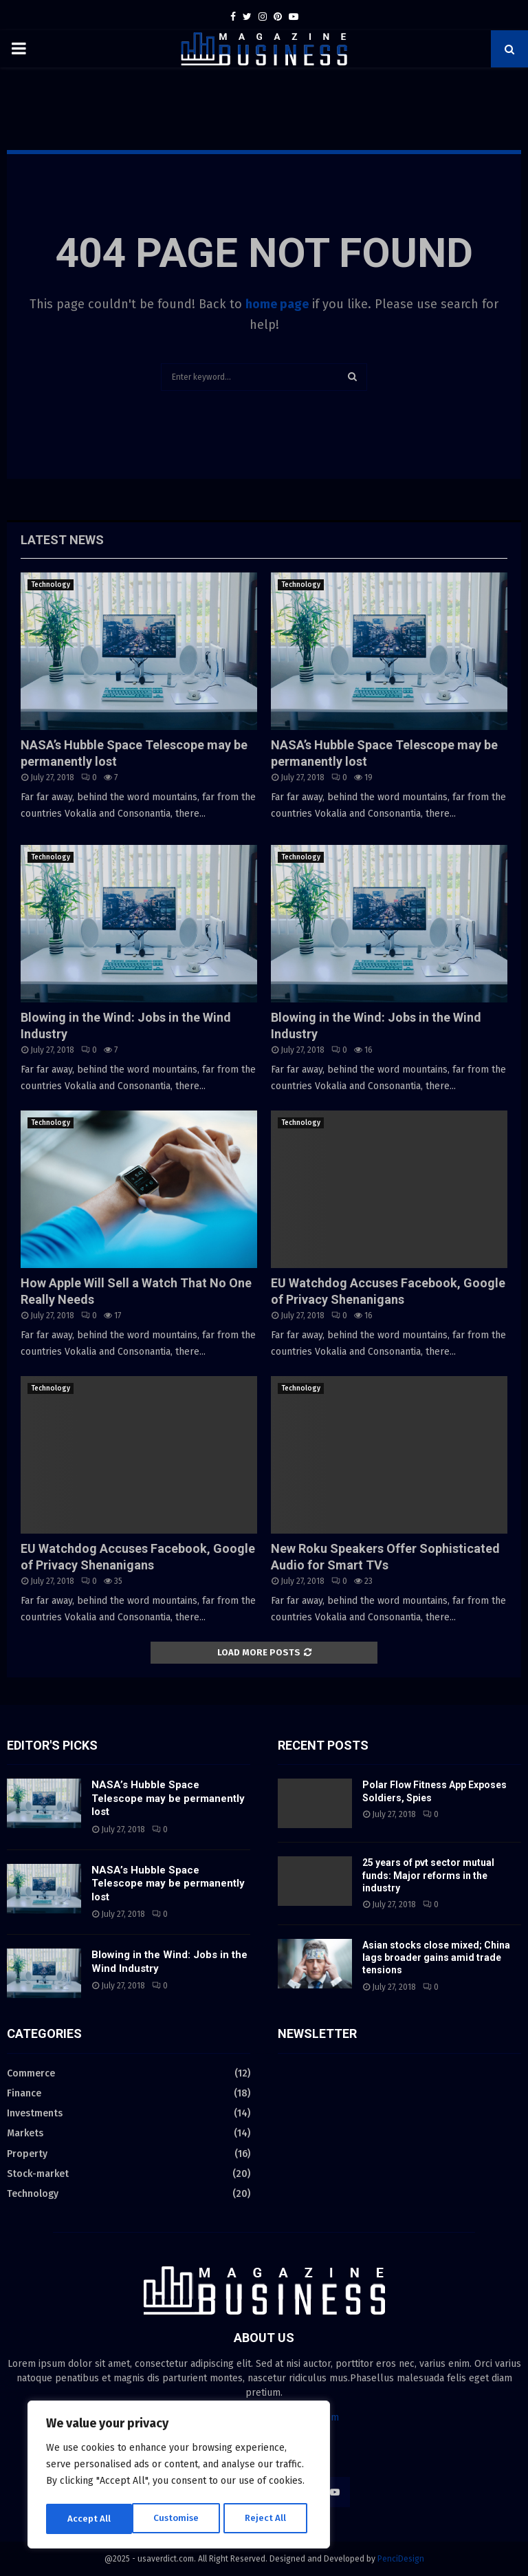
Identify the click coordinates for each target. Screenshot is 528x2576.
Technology (50, 585)
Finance (24, 2093)
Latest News (62, 540)
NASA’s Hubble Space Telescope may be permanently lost (168, 1798)
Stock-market (38, 2174)
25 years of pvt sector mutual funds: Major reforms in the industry (428, 1875)
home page (277, 304)
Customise (89, 2518)
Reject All (180, 2518)
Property (27, 2154)
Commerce (31, 2073)
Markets (25, 2133)
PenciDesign (400, 2559)
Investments (35, 2113)
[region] (179, 2476)
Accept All (269, 2518)
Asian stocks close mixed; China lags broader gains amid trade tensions (436, 1957)
